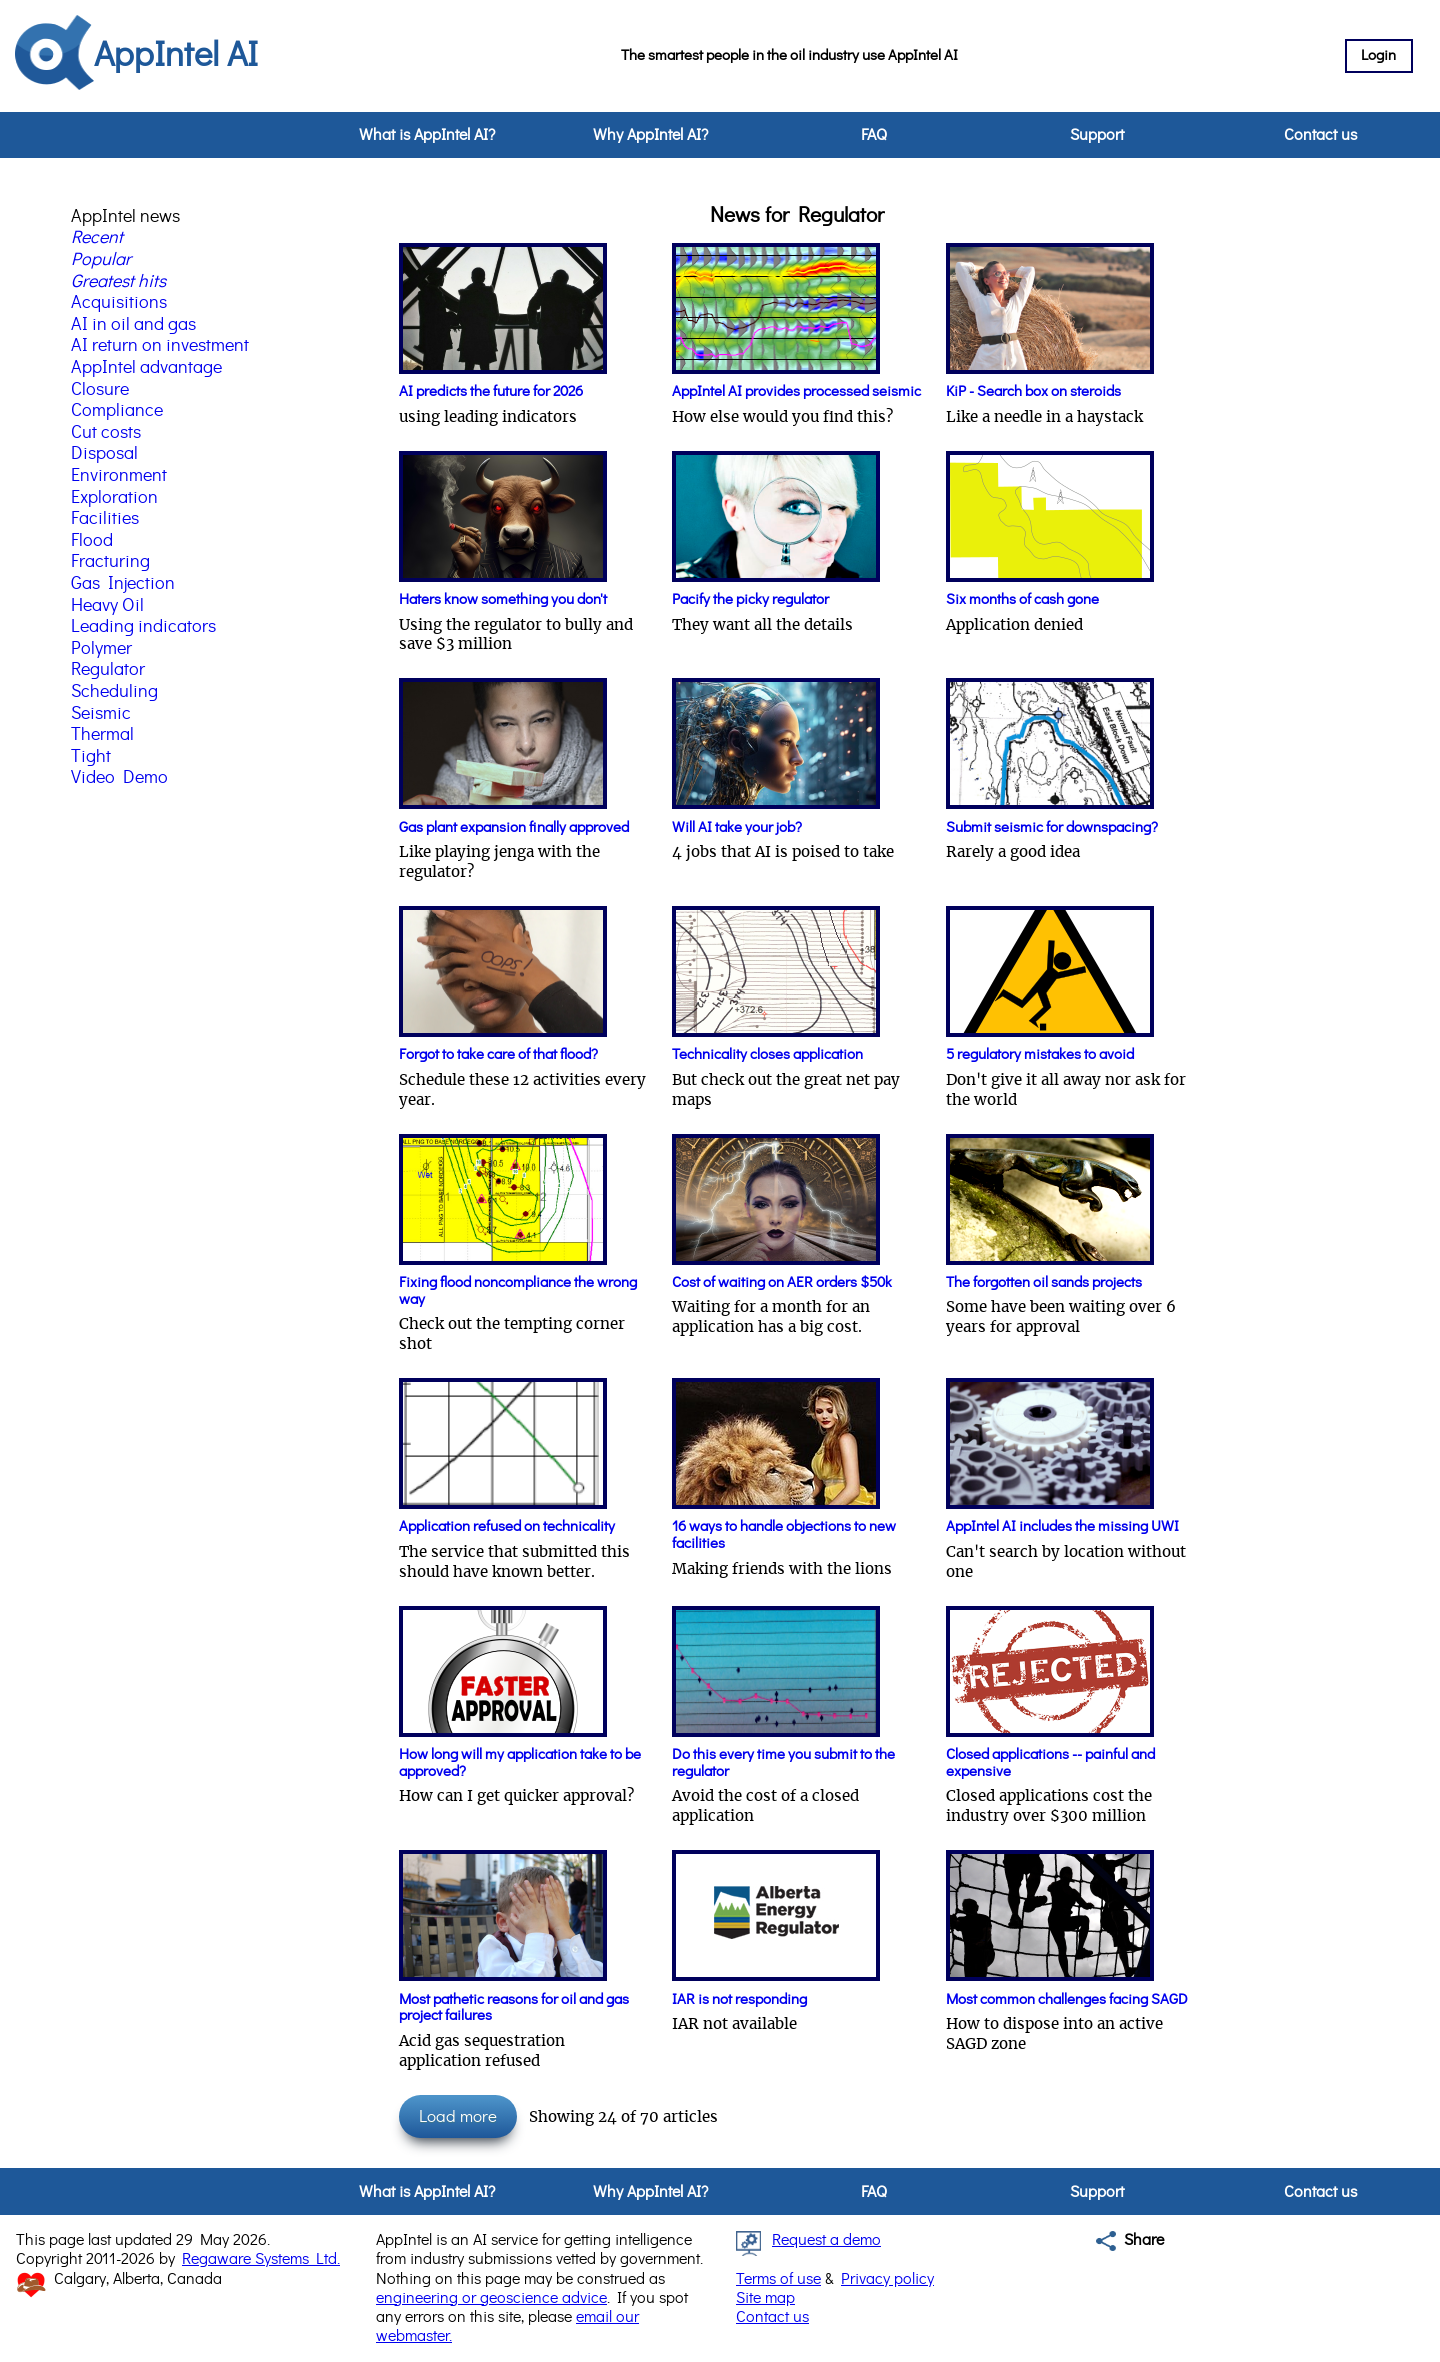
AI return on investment (160, 346)
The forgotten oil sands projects (1044, 1282)
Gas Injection (123, 584)
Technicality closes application (767, 1054)
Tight (91, 757)
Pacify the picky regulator (750, 599)
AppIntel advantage (146, 368)
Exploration (114, 498)
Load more (458, 2116)
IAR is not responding (739, 1999)
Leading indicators (143, 627)
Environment (119, 476)
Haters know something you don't (503, 599)
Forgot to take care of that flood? (498, 1054)
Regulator (108, 670)
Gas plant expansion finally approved (514, 827)
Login (1378, 55)
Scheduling (114, 692)
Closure (100, 390)
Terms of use (778, 2279)
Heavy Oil (107, 606)
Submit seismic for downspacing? (1052, 827)
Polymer (101, 649)
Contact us (1320, 135)
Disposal (104, 454)
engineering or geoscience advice (491, 2298)
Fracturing (110, 562)
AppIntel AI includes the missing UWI (1062, 1526)
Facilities (105, 519)
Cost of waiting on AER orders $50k (782, 1282)
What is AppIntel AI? (427, 135)
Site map (765, 2298)
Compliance (117, 411)
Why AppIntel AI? (650, 135)
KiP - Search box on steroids (1033, 391)
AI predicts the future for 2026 (491, 391)
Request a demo (826, 2240)
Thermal (102, 735)
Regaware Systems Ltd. (261, 2259)
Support (1097, 135)
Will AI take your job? (737, 827)
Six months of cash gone (1022, 599)
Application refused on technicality (507, 1526)
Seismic (101, 714)
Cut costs (106, 433)
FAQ (874, 135)
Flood (92, 541)
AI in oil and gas (133, 325)
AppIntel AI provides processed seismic (796, 391)
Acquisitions (119, 303)
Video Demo (119, 778)
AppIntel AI (176, 56)
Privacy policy (887, 2279)
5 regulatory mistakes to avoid (1040, 1054)
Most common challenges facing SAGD (1067, 1999)
